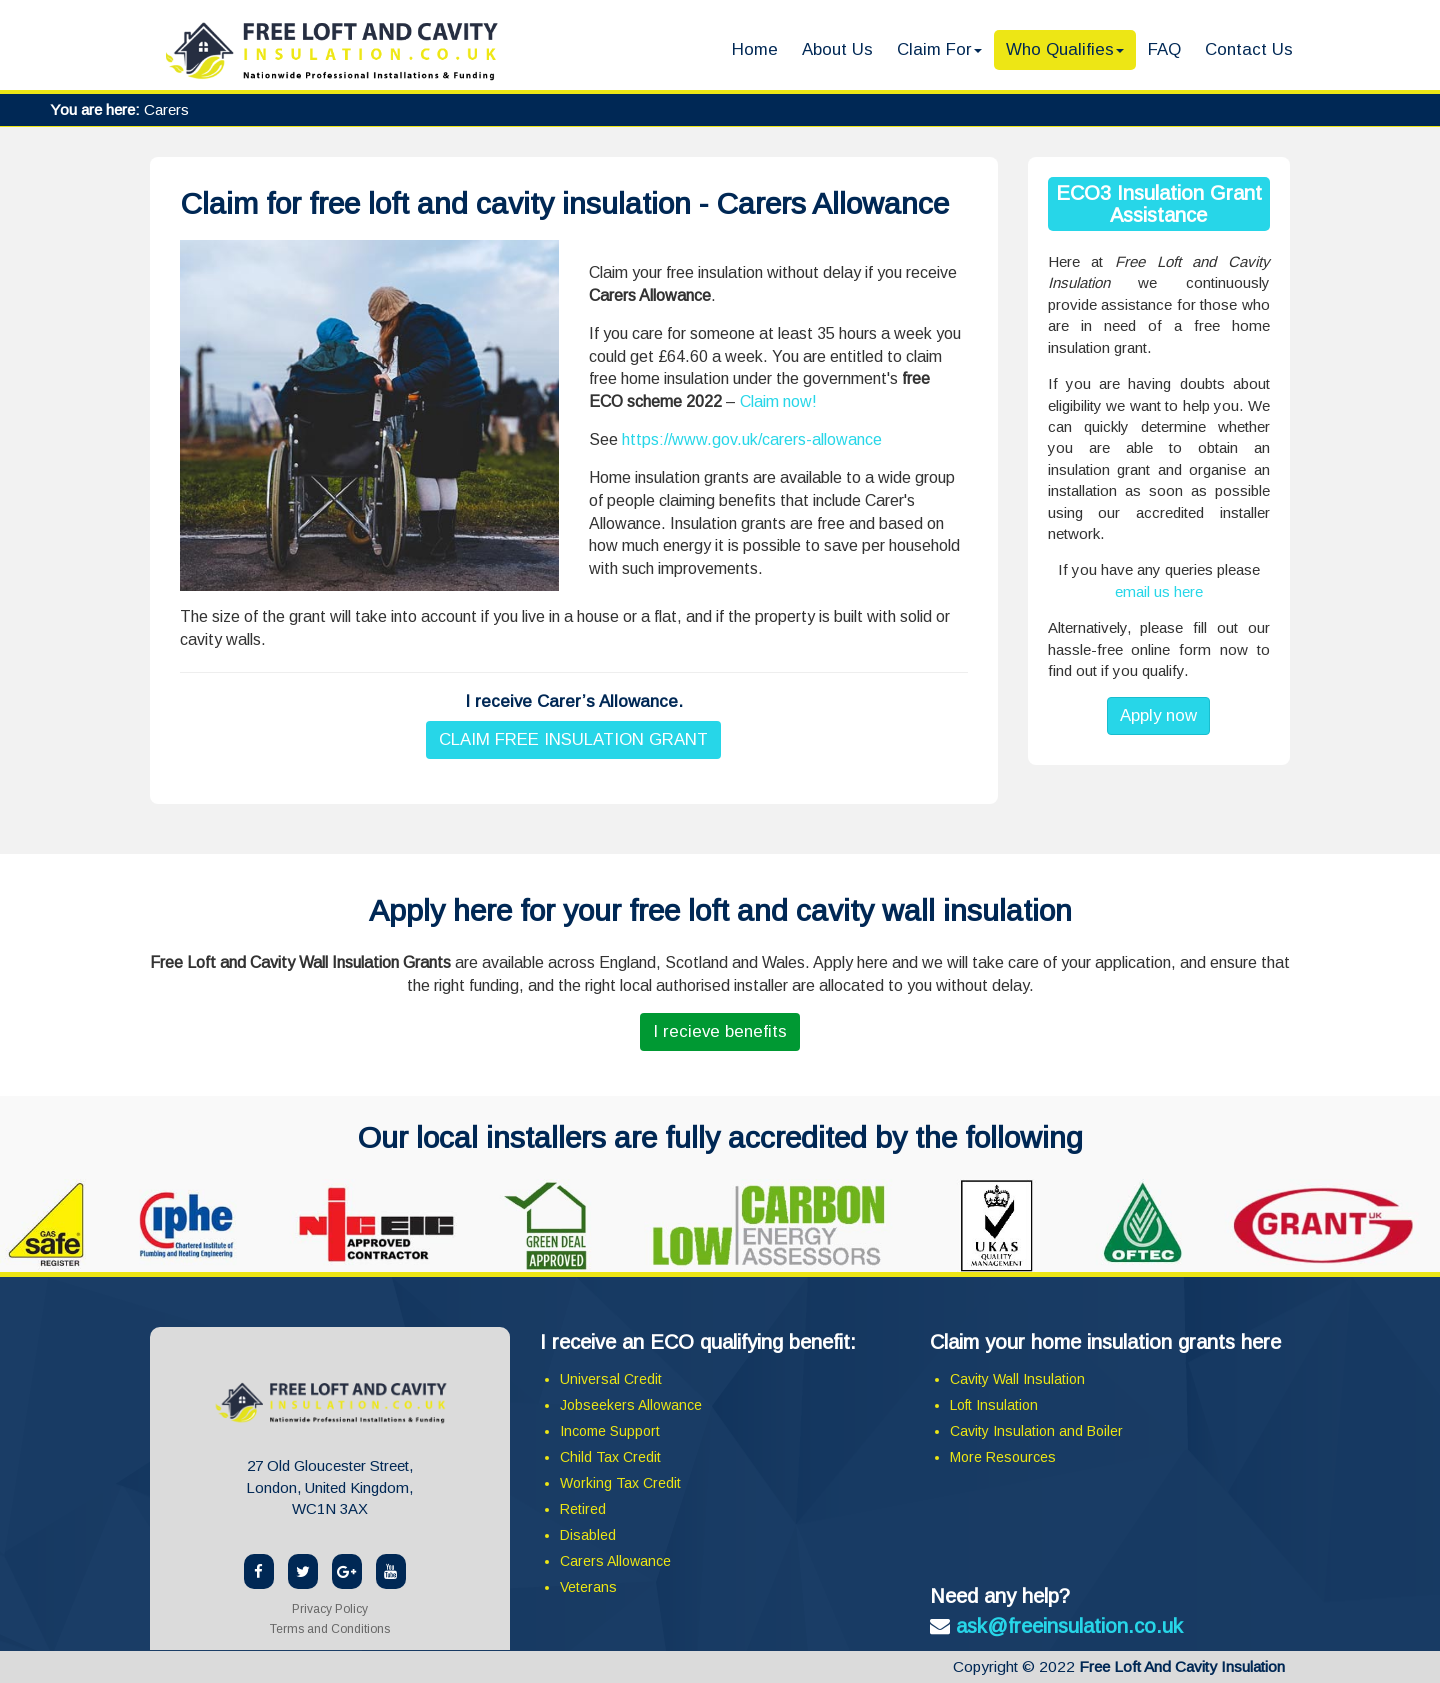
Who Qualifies (1065, 49)
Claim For (939, 49)
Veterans (588, 1587)
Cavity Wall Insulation (1017, 1379)
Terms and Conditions (330, 1629)
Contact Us (1249, 49)
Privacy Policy (330, 1609)
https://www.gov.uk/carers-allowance (752, 439)
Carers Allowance (615, 1561)
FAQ (1164, 49)
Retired (583, 1509)
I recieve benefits (720, 1031)
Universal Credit (611, 1379)
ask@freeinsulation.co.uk (1069, 1626)
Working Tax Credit (620, 1483)
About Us (837, 49)
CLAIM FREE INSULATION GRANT (573, 739)
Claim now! (778, 401)
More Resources (1003, 1457)
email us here (1159, 591)
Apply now (1158, 715)
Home (755, 49)
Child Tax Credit (610, 1457)
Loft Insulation (994, 1405)
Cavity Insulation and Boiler (1036, 1431)
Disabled (588, 1535)
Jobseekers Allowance (631, 1405)
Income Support (610, 1431)
